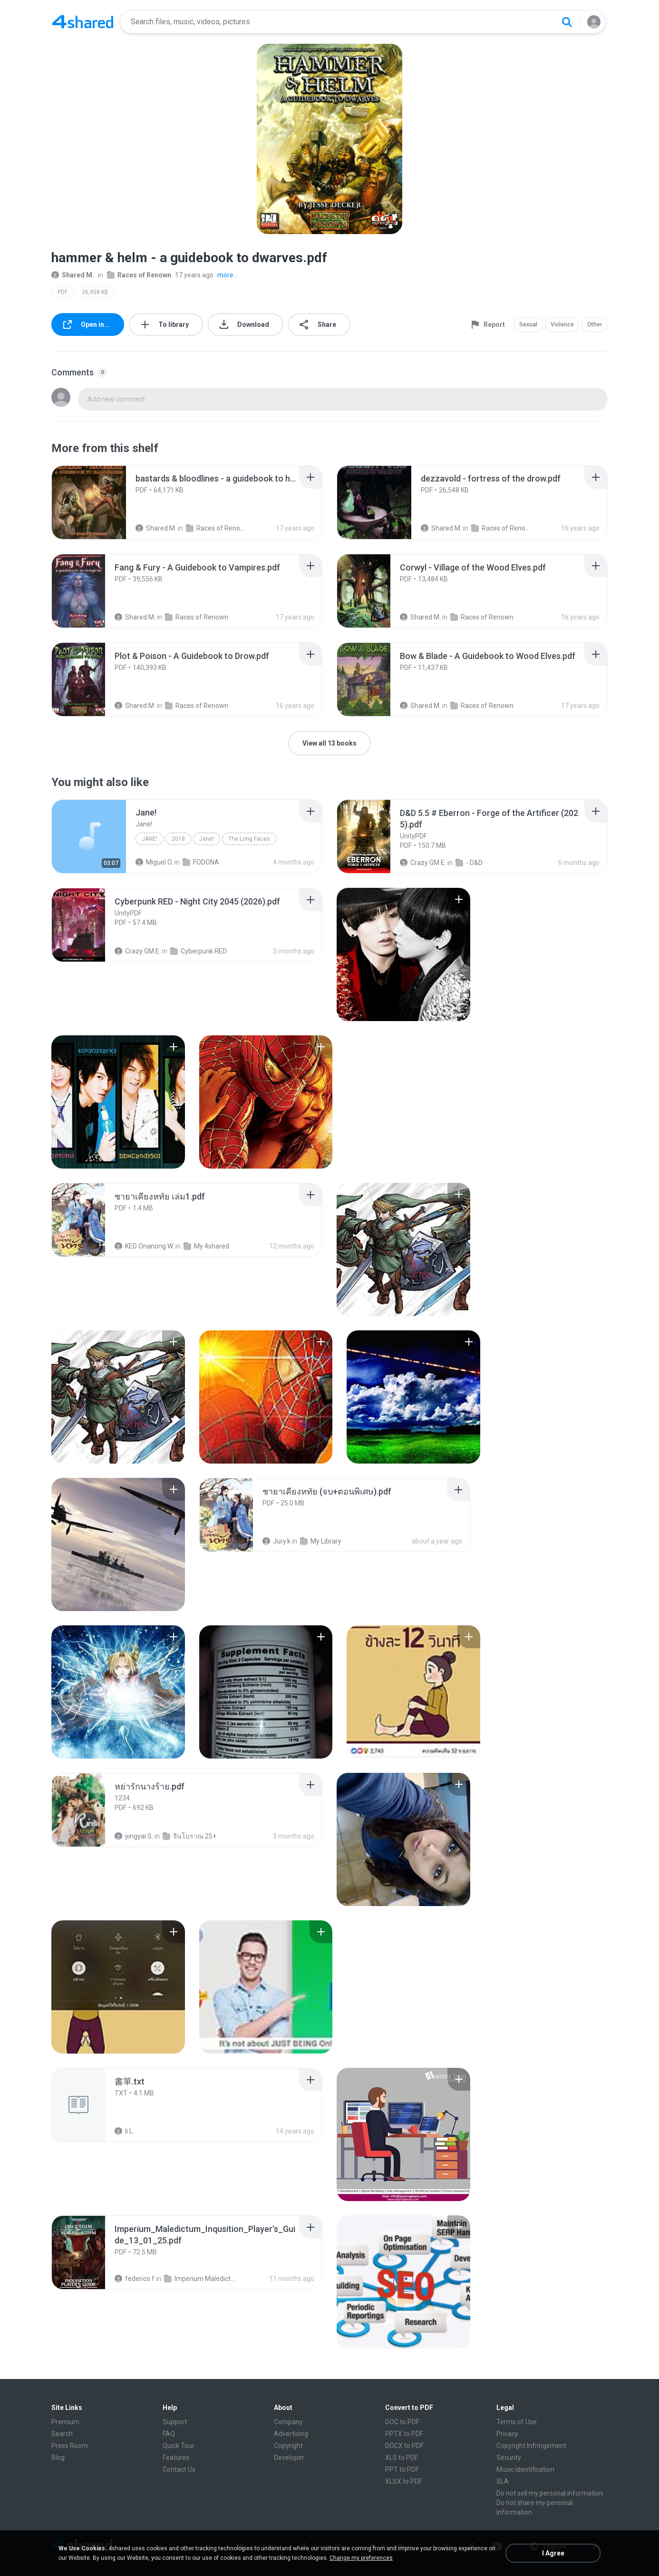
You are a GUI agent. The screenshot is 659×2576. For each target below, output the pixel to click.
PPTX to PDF (404, 2434)
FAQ (169, 2434)
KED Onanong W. (144, 1246)
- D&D (469, 862)
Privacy (507, 2434)
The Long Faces (249, 839)
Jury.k (276, 1541)
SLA (502, 2481)
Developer (289, 2457)
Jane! (149, 839)
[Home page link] (82, 22)
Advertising (291, 2434)
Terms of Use (516, 2422)
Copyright (288, 2445)
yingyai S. (134, 1836)
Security (508, 2457)
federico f (135, 2278)
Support (175, 2422)
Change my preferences (361, 2558)
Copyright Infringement (531, 2445)
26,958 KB (95, 292)
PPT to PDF (402, 2469)
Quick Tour (178, 2445)
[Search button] (566, 21)
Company (288, 2422)
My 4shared (206, 1246)
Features (176, 2457)
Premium (65, 2422)
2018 (178, 839)
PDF (63, 292)
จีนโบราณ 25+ (189, 1836)
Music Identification (525, 2469)
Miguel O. (154, 862)
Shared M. (72, 275)
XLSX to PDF (403, 2481)
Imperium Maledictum (200, 2278)
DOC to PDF (402, 2422)
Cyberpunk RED (198, 951)
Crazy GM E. (423, 862)
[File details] (89, 502)
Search (62, 2434)
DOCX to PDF (404, 2445)
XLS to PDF (401, 2457)
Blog (58, 2457)
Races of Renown (139, 275)
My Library (320, 1541)
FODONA (201, 862)
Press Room (69, 2445)
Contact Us (179, 2469)
